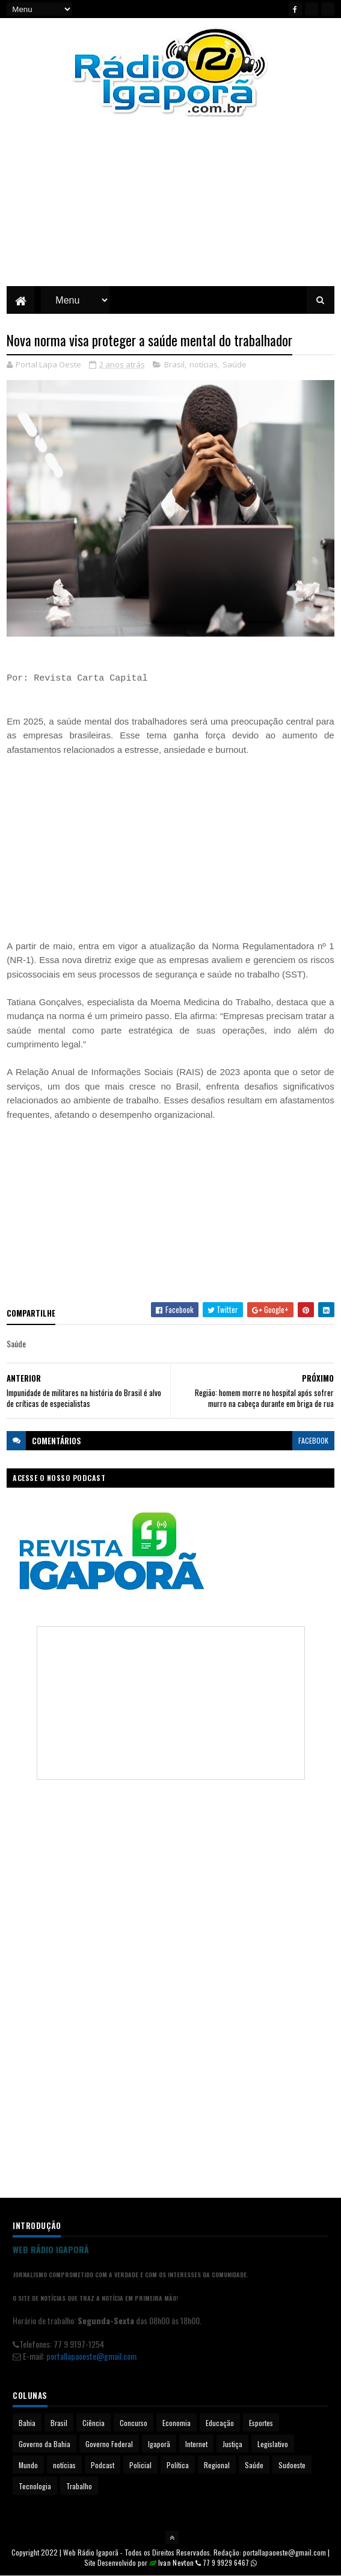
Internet (196, 2444)
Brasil (174, 364)
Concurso (133, 2423)
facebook (313, 1440)
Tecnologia (35, 2486)
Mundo (28, 2465)
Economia (176, 2423)
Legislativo (272, 2444)
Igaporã (159, 2444)
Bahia (27, 2423)
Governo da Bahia (44, 2444)
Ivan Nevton (176, 2562)
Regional (217, 2465)
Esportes (261, 2423)
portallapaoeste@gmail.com (91, 2356)
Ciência (93, 2423)
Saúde (235, 364)
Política (178, 2465)
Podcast (102, 2465)
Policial (140, 2465)
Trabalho (79, 2486)
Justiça (232, 2444)
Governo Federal (109, 2444)
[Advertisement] (170, 211)
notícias (203, 364)
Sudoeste (292, 2465)
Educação (220, 2423)
